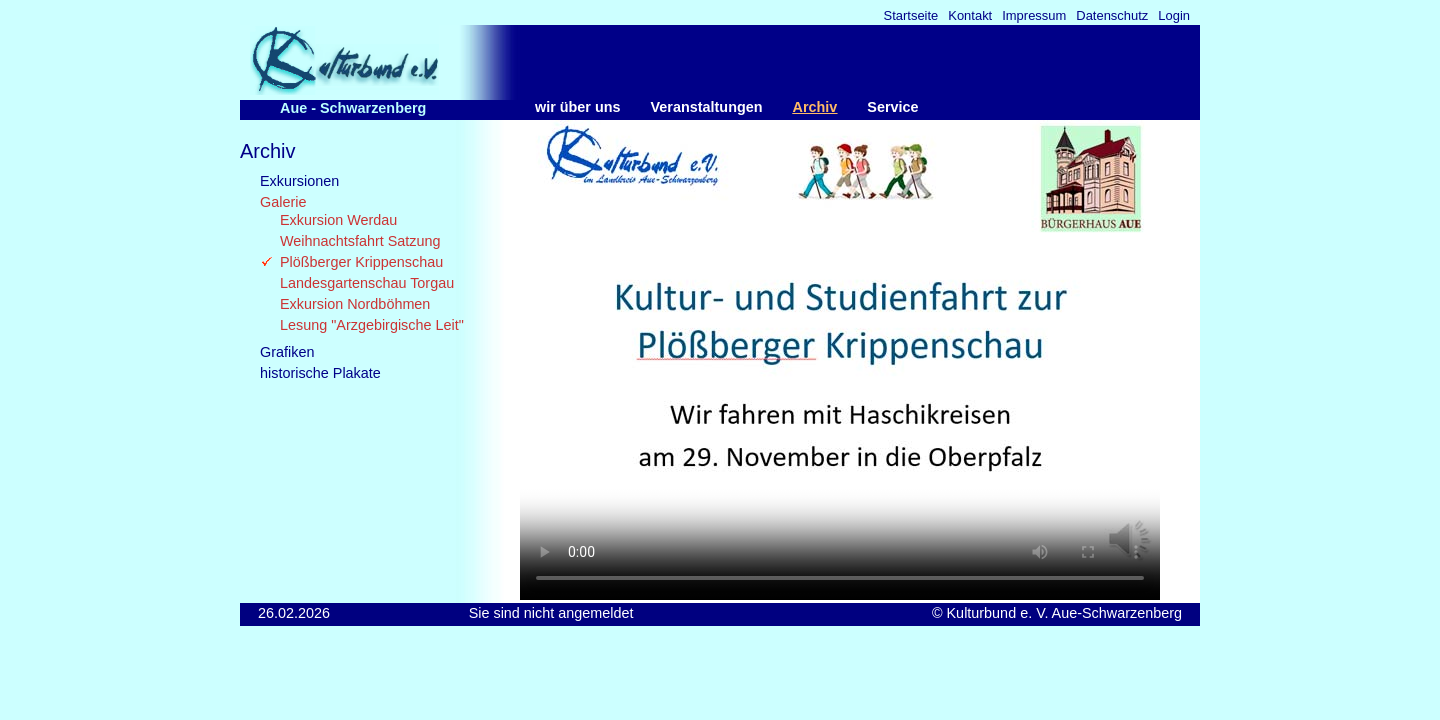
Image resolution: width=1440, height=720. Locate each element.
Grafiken (287, 352)
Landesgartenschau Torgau (367, 283)
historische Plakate (320, 373)
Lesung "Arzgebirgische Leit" (372, 325)
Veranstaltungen (707, 107)
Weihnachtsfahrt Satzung (360, 241)
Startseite (911, 16)
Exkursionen (299, 181)
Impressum (1034, 16)
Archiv (815, 107)
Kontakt (970, 16)
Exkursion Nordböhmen (355, 304)
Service (892, 107)
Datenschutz (1112, 16)
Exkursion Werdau (338, 220)
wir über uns (578, 107)
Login (1174, 16)
